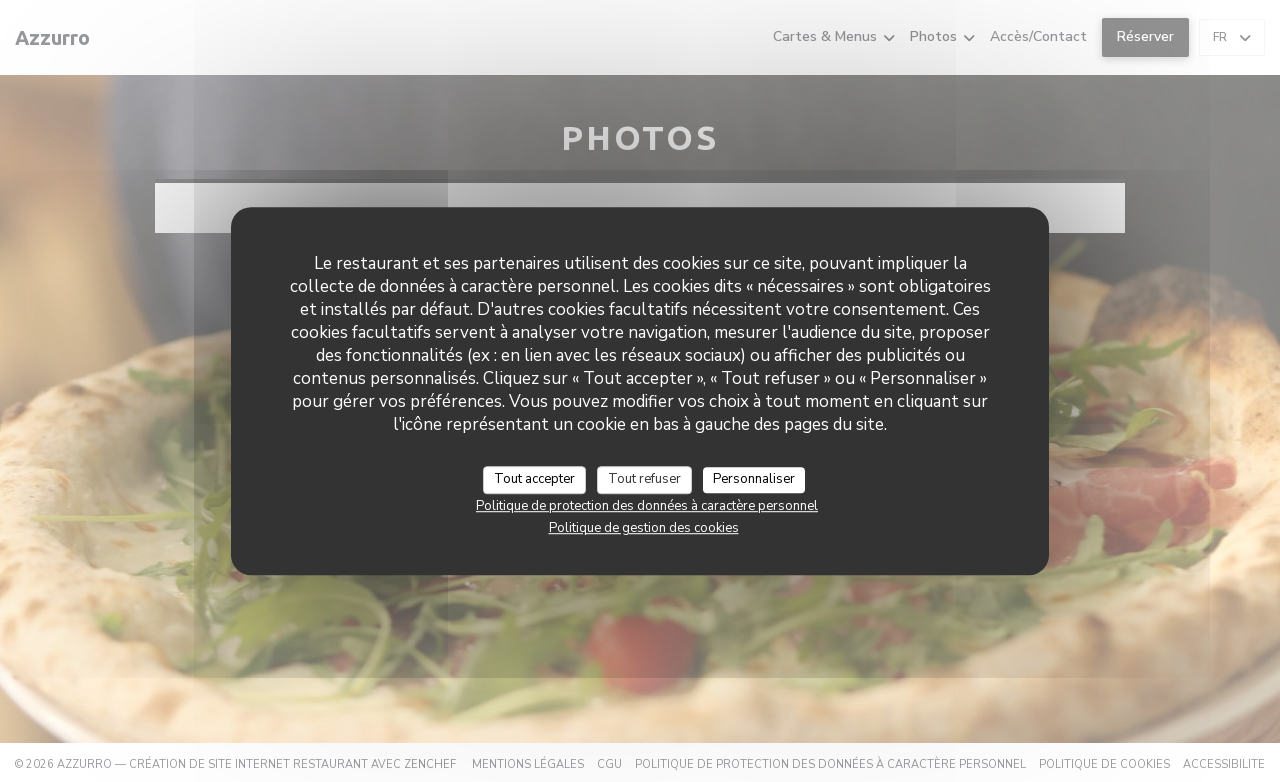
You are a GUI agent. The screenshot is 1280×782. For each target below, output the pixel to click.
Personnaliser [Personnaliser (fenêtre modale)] (754, 479)
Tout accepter (534, 479)
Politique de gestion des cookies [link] (644, 528)
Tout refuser (644, 479)
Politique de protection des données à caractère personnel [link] (647, 506)
